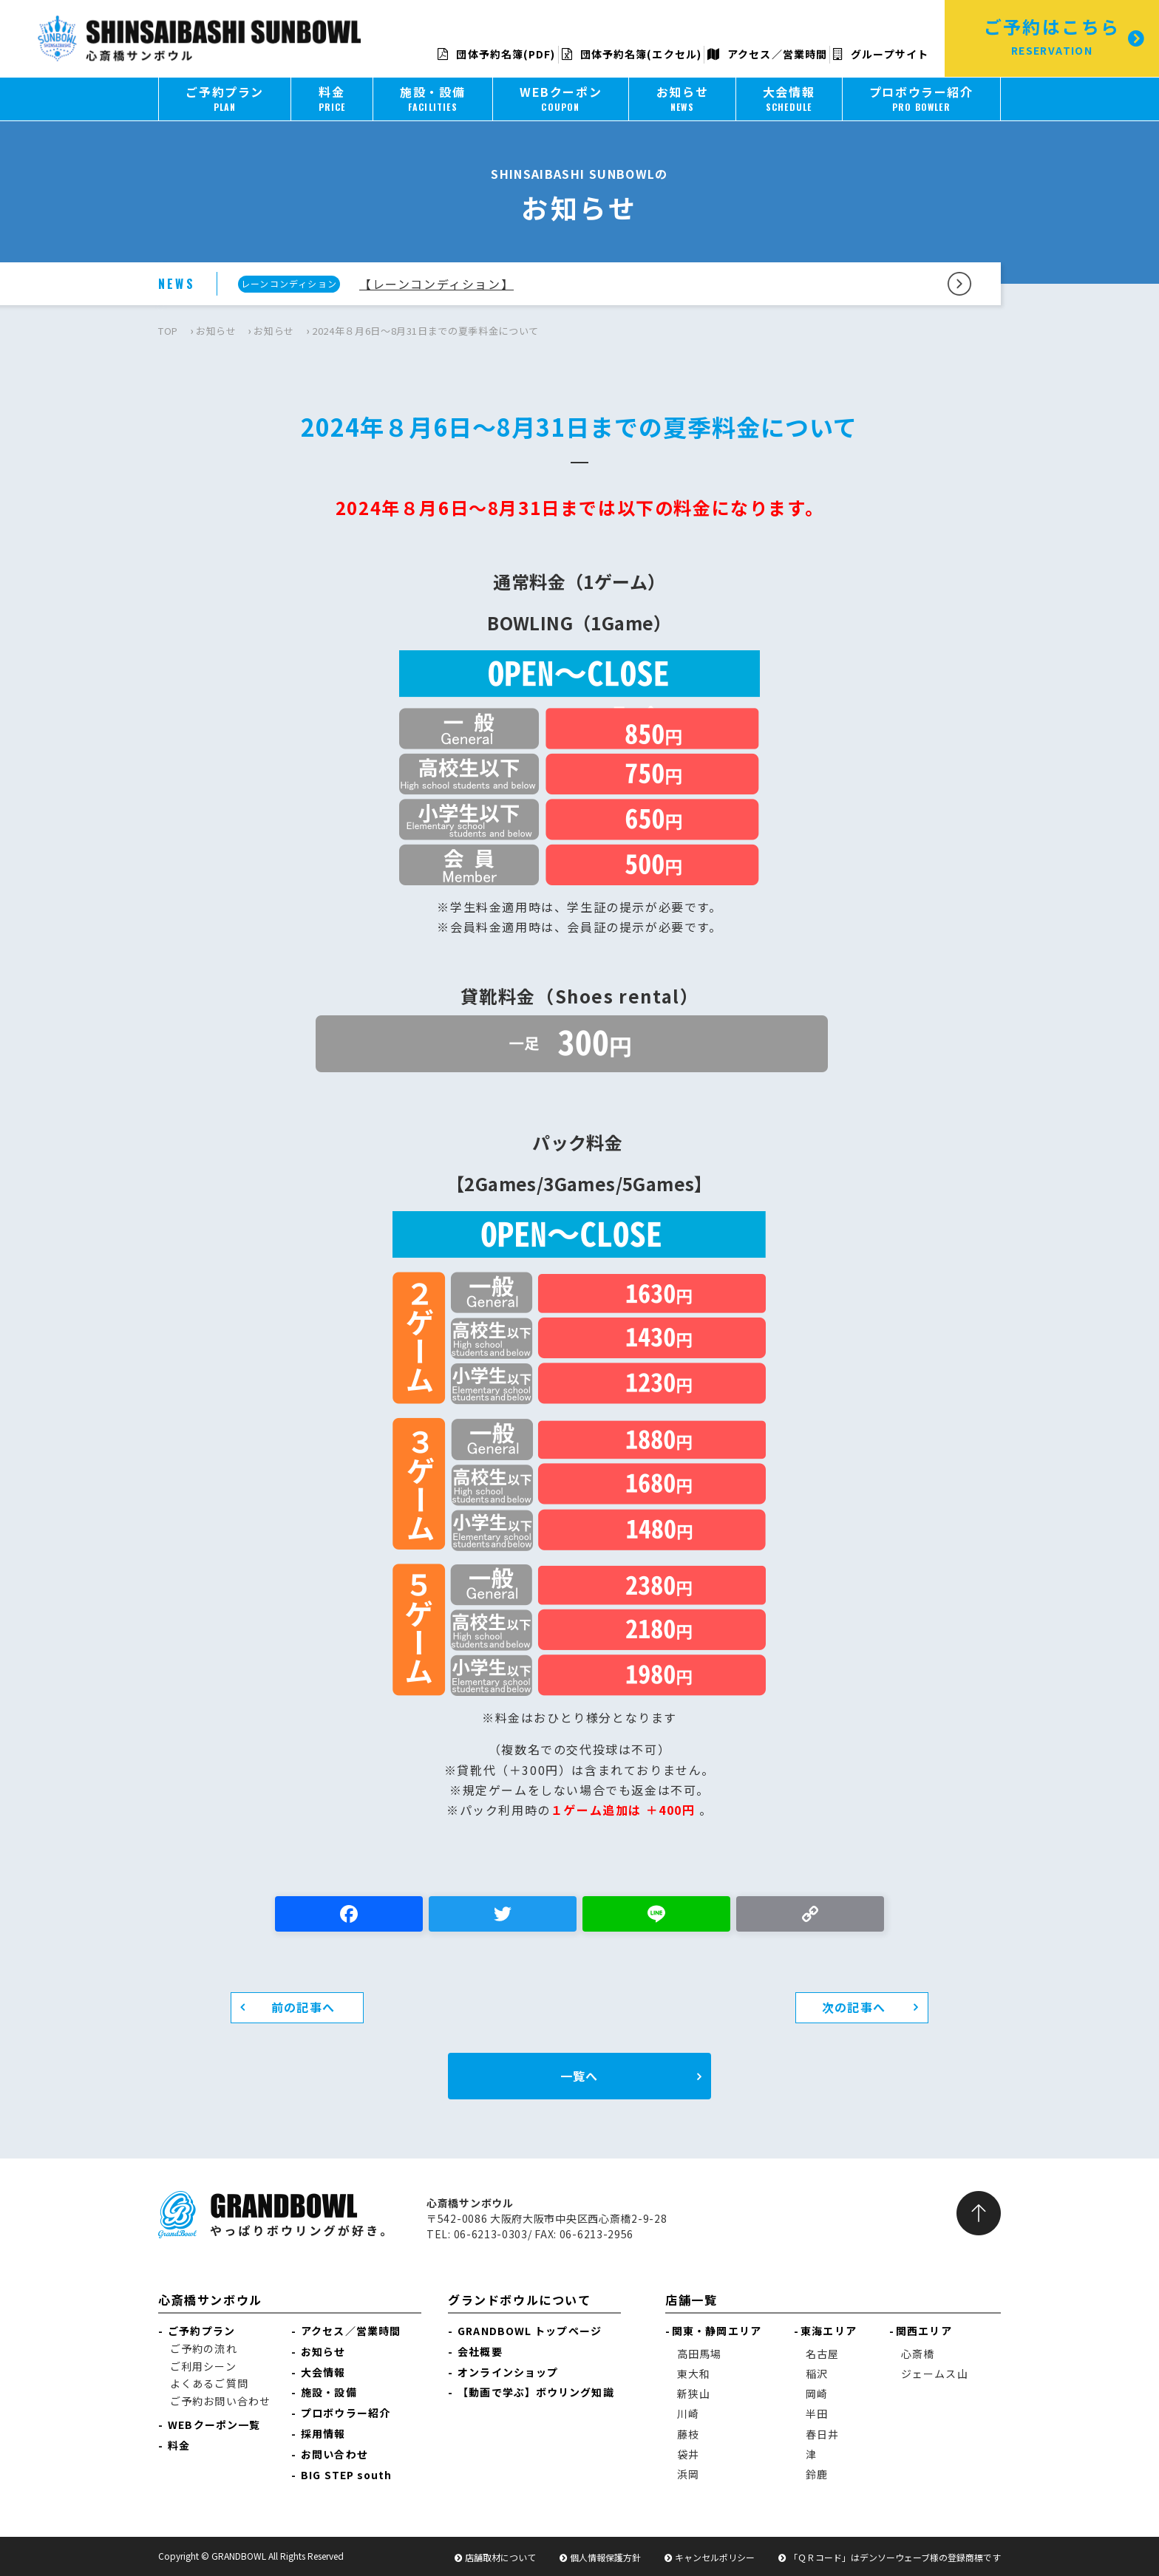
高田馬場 (699, 2353)
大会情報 (323, 2372)
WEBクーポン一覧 (214, 2424)
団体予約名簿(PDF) (496, 54)
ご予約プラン (201, 2330)
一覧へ (579, 2076)
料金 (179, 2445)
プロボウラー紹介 (345, 2412)
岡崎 (817, 2393)
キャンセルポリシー (715, 2557)
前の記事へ (303, 2007)
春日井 (822, 2434)
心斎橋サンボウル (210, 2299)
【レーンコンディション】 (436, 284)
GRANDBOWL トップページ (530, 2330)
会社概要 (480, 2351)
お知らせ (216, 331)
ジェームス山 (934, 2373)
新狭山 (693, 2393)
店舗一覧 (691, 2299)
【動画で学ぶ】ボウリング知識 (536, 2392)
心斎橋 (917, 2353)
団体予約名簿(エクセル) (631, 54)
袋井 (688, 2454)
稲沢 (817, 2373)
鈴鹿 (817, 2474)
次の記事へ (854, 2007)
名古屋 (822, 2353)
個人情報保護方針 (605, 2557)
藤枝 (688, 2434)
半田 (817, 2413)
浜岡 (688, 2474)
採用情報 (323, 2433)
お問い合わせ (334, 2454)
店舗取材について (500, 2557)
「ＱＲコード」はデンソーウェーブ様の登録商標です (895, 2557)
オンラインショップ (508, 2372)
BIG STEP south (346, 2474)
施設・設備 (329, 2392)
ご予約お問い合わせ (220, 2400)
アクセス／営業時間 (767, 54)
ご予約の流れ (203, 2348)
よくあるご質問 (209, 2383)
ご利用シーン (203, 2366)
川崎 (688, 2413)
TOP (168, 331)
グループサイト (880, 54)
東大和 (693, 2373)
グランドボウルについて (519, 2299)
